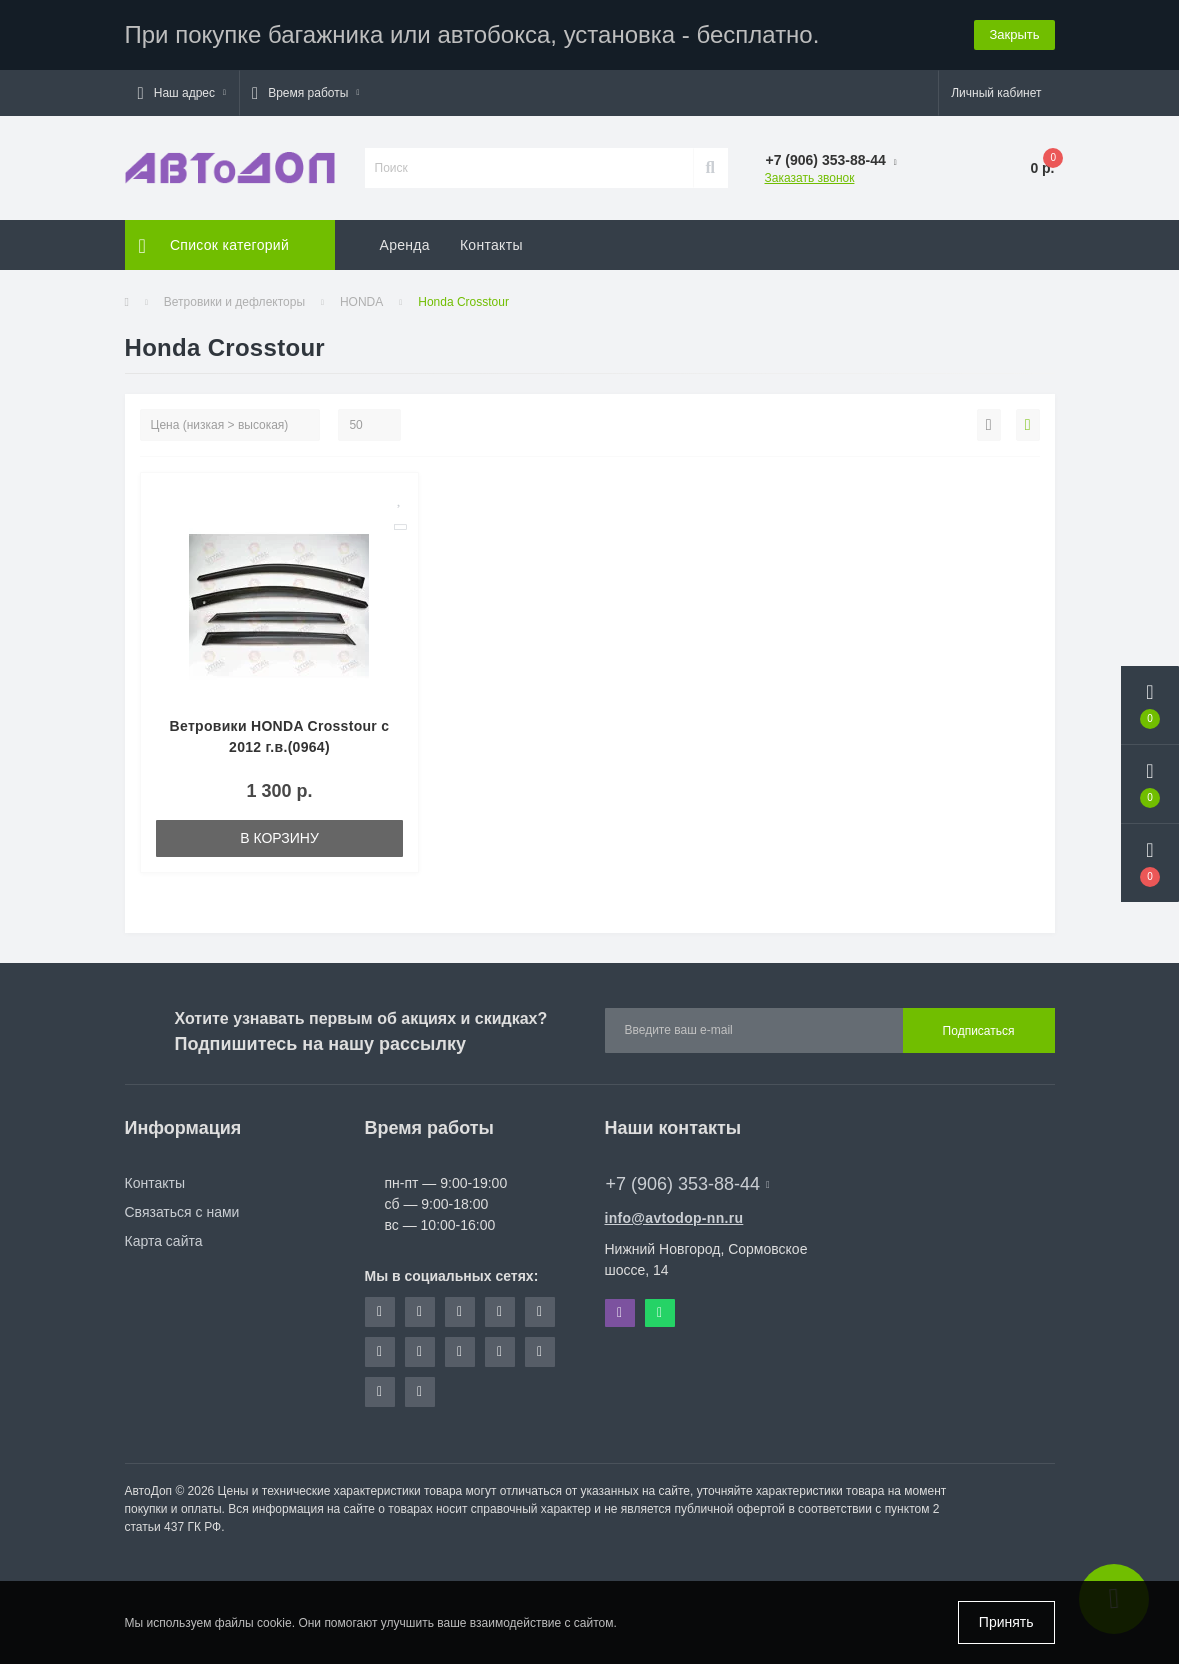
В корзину (279, 838)
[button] (182, 93)
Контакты (491, 245)
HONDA (361, 302)
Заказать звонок (810, 178)
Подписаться (979, 1031)
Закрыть (1014, 34)
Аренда (405, 245)
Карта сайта (164, 1241)
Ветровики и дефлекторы (234, 302)
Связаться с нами (182, 1212)
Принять (1006, 1622)
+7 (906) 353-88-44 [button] (688, 1184)
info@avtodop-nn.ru (674, 1218)
